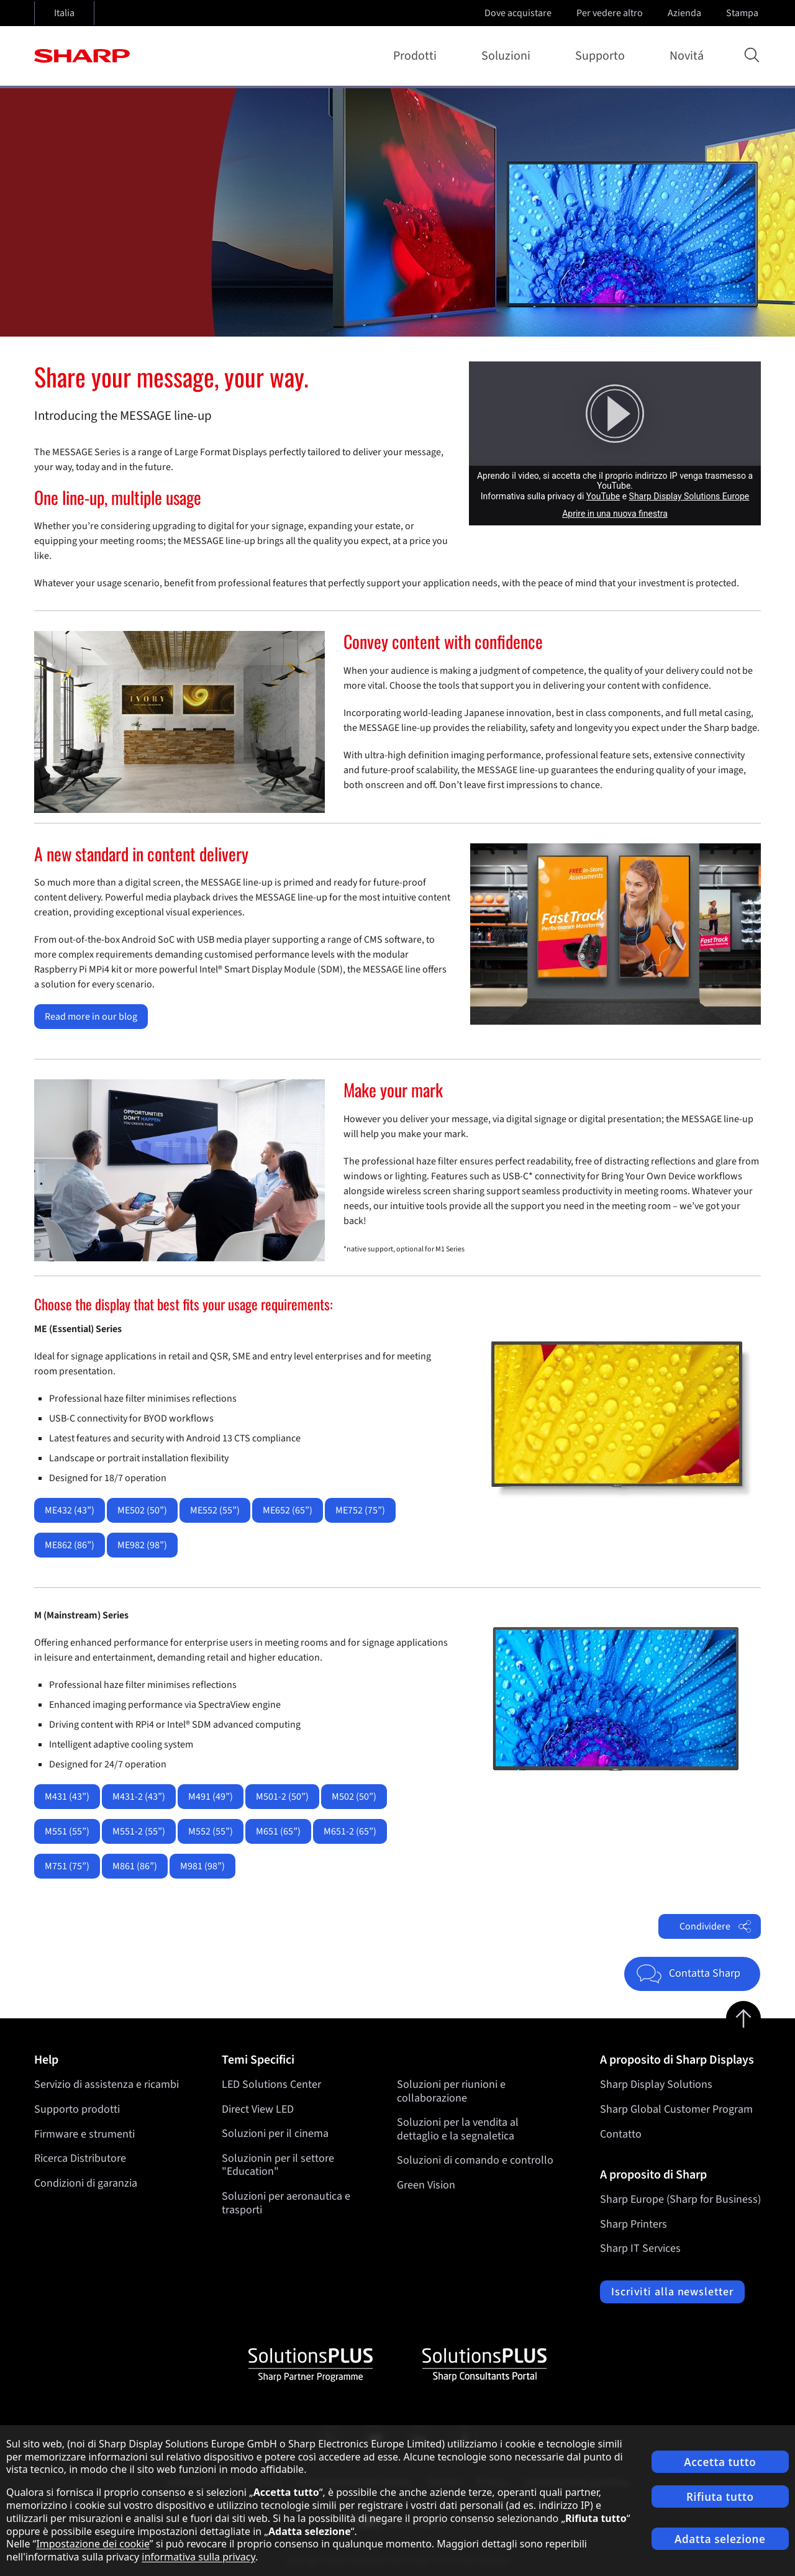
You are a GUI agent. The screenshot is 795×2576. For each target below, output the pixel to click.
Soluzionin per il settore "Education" (278, 2165)
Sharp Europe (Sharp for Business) (680, 2199)
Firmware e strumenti (84, 2134)
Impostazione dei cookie (92, 2544)
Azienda (686, 13)
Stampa (743, 13)
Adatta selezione (720, 2539)
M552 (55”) (210, 1831)
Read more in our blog (91, 1016)
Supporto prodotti (77, 2109)
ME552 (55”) (215, 1510)
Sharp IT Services (640, 2248)
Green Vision (426, 2185)
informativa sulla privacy (198, 2557)
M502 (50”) (354, 1796)
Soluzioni (508, 56)
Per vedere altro (610, 13)
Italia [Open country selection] (64, 13)
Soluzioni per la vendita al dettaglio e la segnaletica (458, 2129)
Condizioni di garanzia (85, 2183)
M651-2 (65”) (350, 1831)
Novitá (687, 56)
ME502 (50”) (142, 1510)
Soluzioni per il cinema (275, 2134)
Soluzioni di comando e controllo (475, 2161)
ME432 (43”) (69, 1510)
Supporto (602, 56)
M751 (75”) (67, 1866)
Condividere (715, 1926)
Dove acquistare (518, 13)
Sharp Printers (633, 2224)
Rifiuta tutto (719, 2497)
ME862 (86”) (69, 1545)
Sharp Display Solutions (656, 2084)
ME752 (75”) (360, 1510)
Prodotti (417, 56)
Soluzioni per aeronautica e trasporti (286, 2203)
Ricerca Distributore (80, 2158)
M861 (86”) (134, 1866)
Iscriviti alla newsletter (672, 2292)
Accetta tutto (720, 2462)
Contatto (621, 2134)
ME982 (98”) (142, 1545)
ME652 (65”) (287, 1510)
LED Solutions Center (271, 2084)
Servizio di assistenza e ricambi (106, 2084)
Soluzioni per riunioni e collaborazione (451, 2091)
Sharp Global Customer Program (676, 2109)
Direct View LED (258, 2109)
